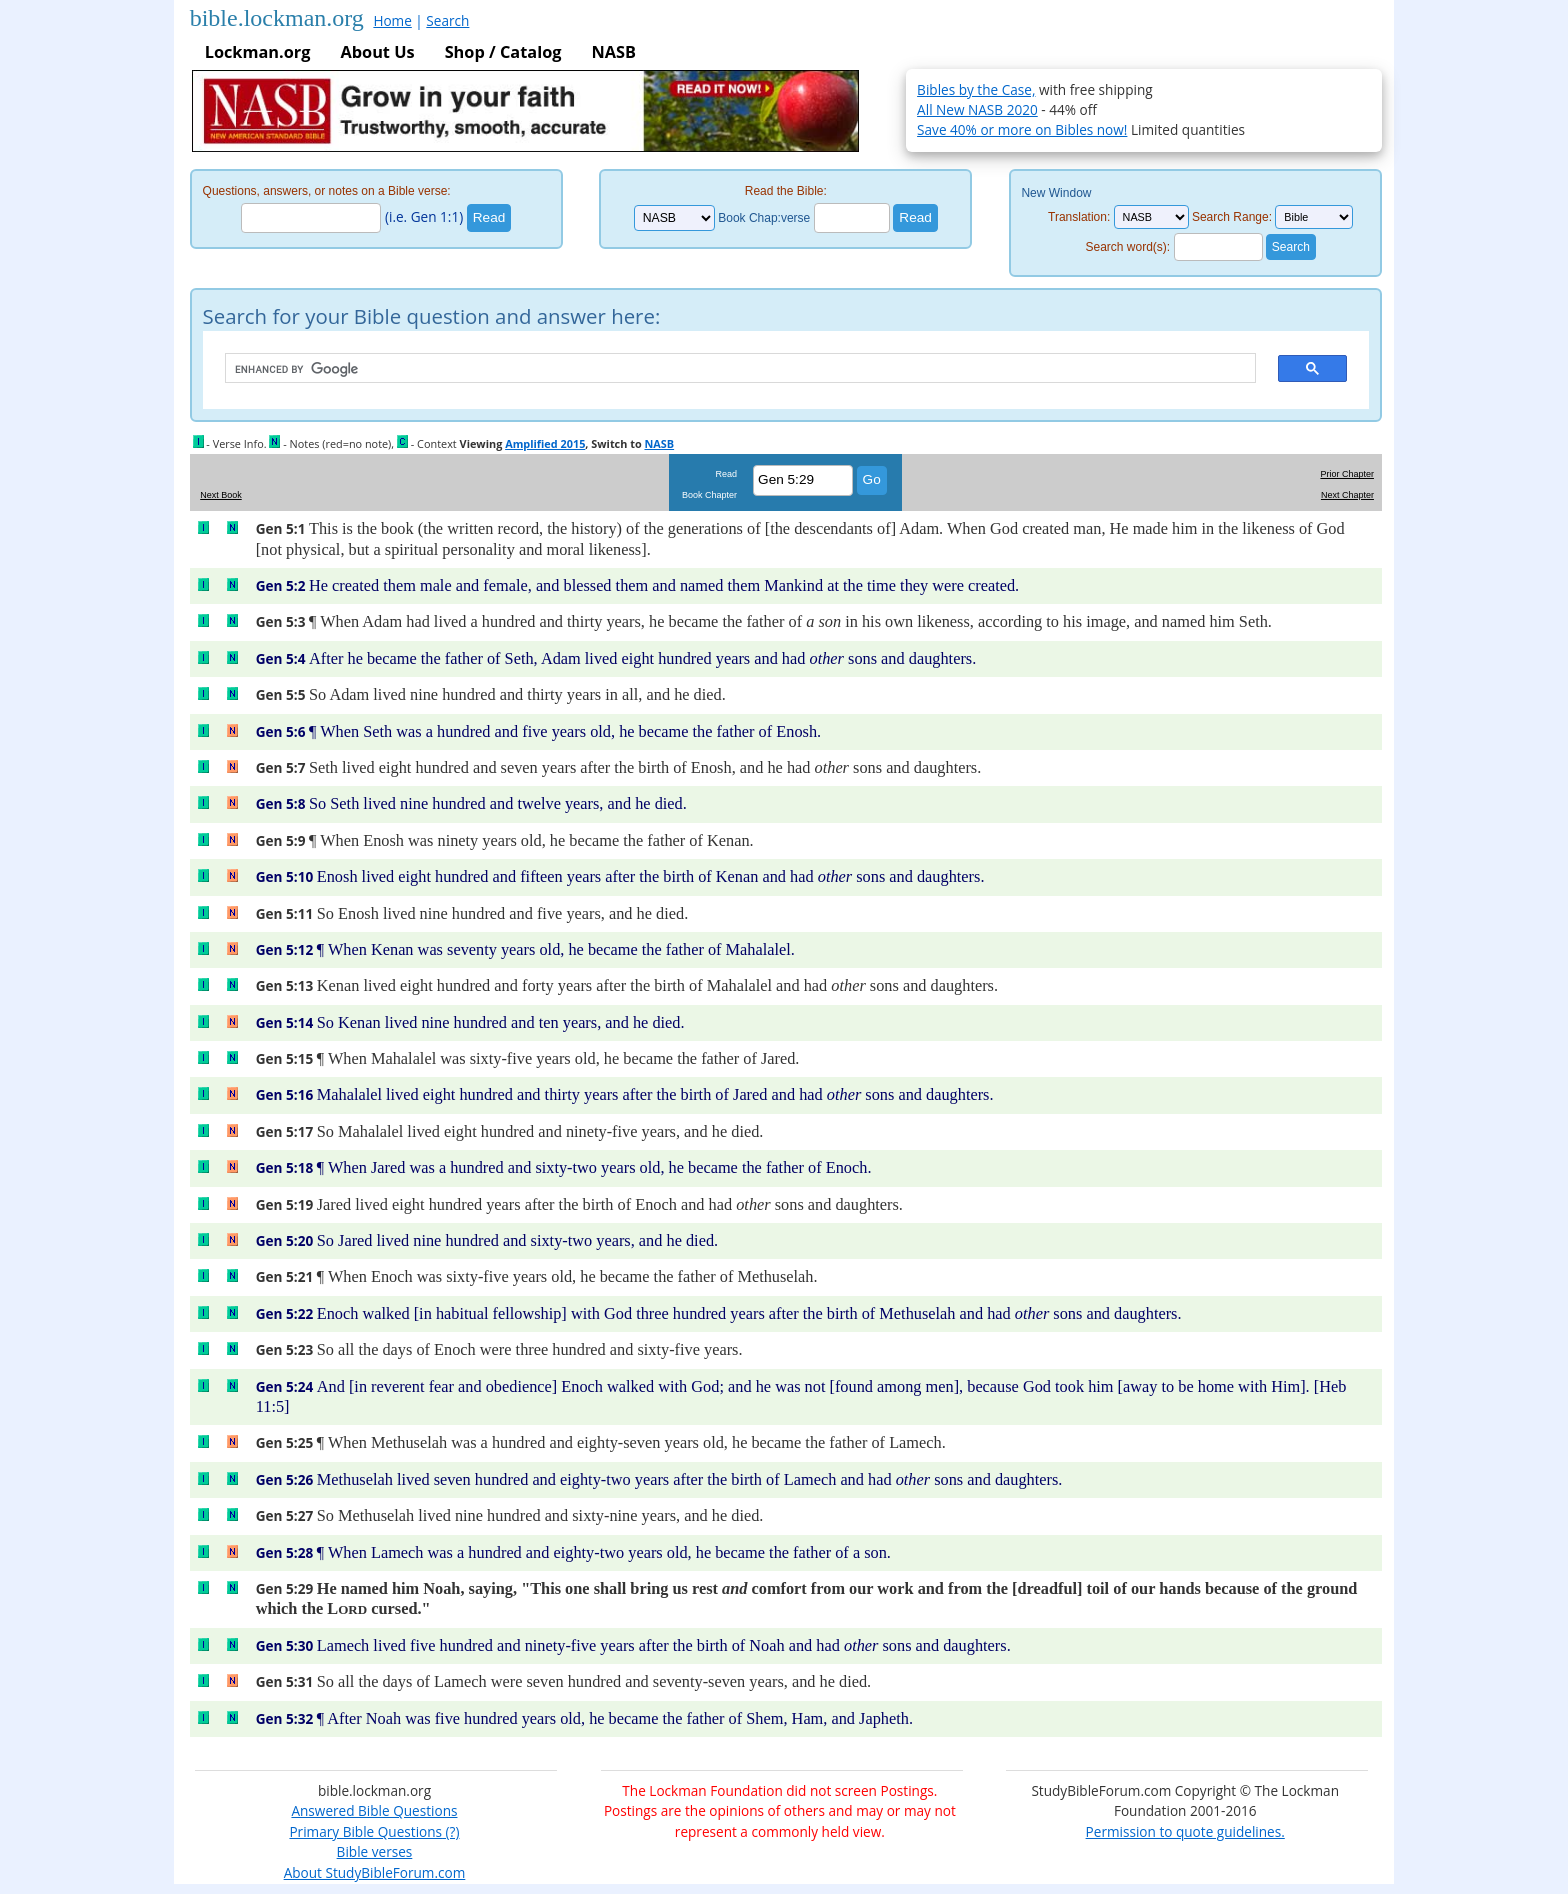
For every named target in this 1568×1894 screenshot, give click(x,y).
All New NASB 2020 (977, 109)
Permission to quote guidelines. (1185, 1831)
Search (447, 20)
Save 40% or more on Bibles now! (1022, 129)
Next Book (221, 495)
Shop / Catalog (503, 52)
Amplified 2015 (545, 443)
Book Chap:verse (764, 218)
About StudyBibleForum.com (375, 1872)
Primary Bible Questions (365, 1831)
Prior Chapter (1347, 474)
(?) (450, 1831)
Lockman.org (258, 52)
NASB (613, 52)
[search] (731, 369)
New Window (1056, 193)
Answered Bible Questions (374, 1810)
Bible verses (375, 1851)
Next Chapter (1347, 495)
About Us (377, 52)
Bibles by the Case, (976, 89)
